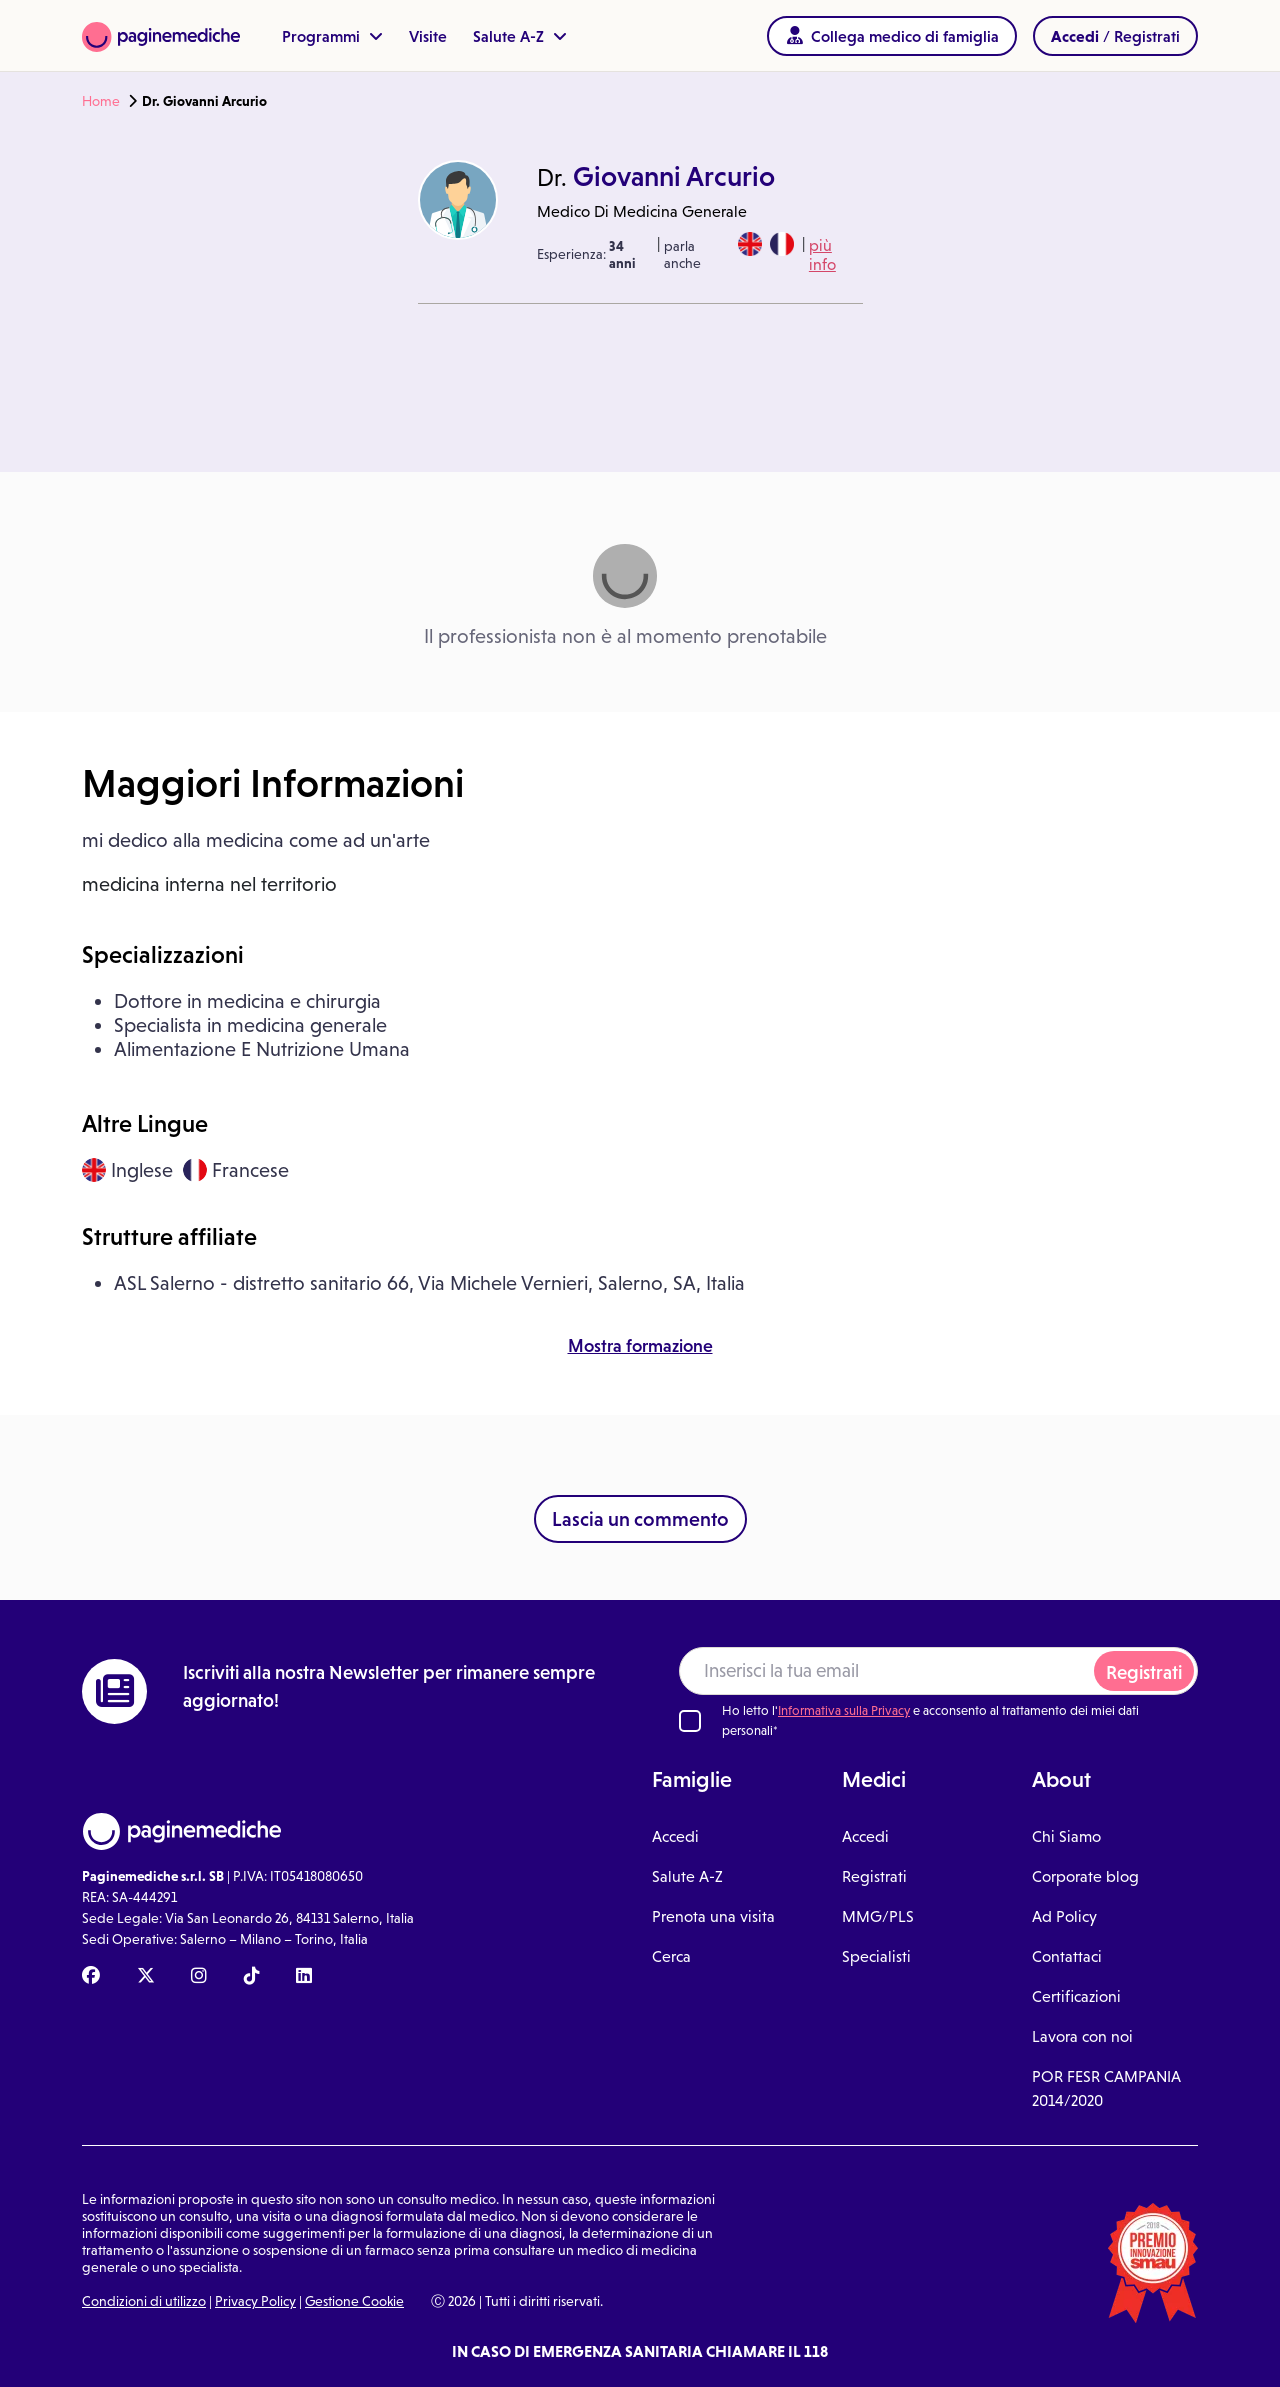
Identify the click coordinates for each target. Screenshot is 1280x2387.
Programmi (332, 36)
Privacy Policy (255, 2301)
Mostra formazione (640, 1346)
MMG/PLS (878, 1916)
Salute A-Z (520, 36)
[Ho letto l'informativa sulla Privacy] (690, 1721)
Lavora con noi (1082, 2036)
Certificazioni (1076, 1996)
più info (822, 255)
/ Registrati (1115, 36)
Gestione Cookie (354, 2301)
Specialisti (876, 1956)
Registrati (1144, 1672)
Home (101, 101)
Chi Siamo (1066, 1836)
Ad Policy (1064, 1916)
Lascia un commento (640, 1519)
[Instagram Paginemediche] (199, 1977)
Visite (428, 36)
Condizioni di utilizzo (144, 2301)
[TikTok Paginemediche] (252, 1977)
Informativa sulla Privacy (844, 1710)
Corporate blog (1085, 1876)
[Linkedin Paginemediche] (304, 1977)
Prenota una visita (713, 1916)
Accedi (675, 1836)
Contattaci (1067, 1956)
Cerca (671, 1956)
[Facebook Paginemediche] (91, 1977)
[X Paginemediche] (146, 1977)
